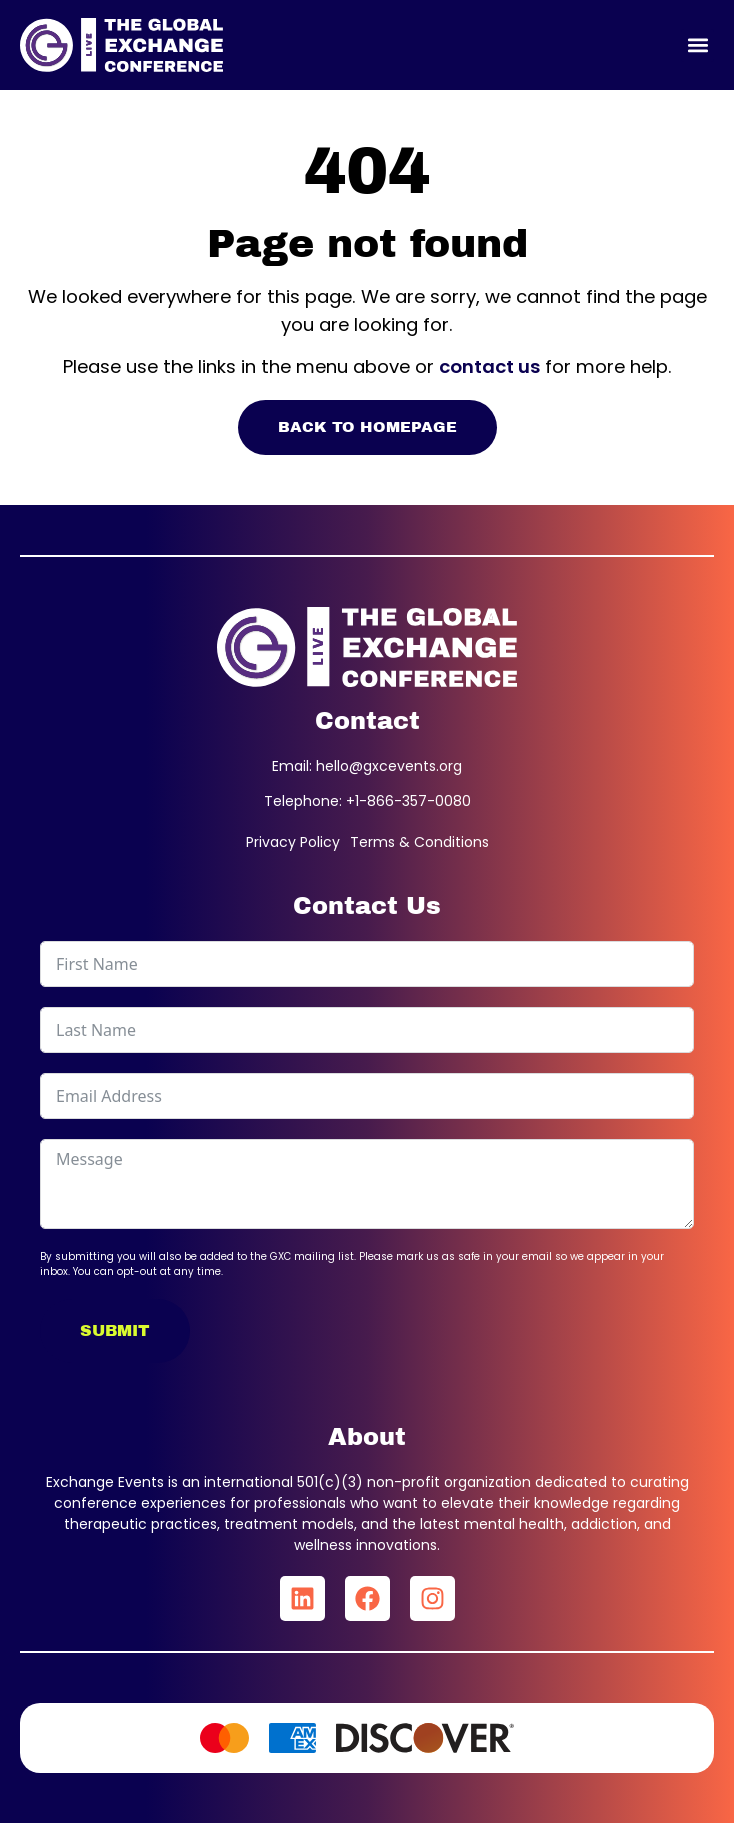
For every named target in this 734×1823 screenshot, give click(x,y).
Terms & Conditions (419, 842)
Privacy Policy (293, 842)
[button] (697, 45)
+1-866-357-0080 (408, 801)
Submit (115, 1330)
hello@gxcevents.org (389, 766)
